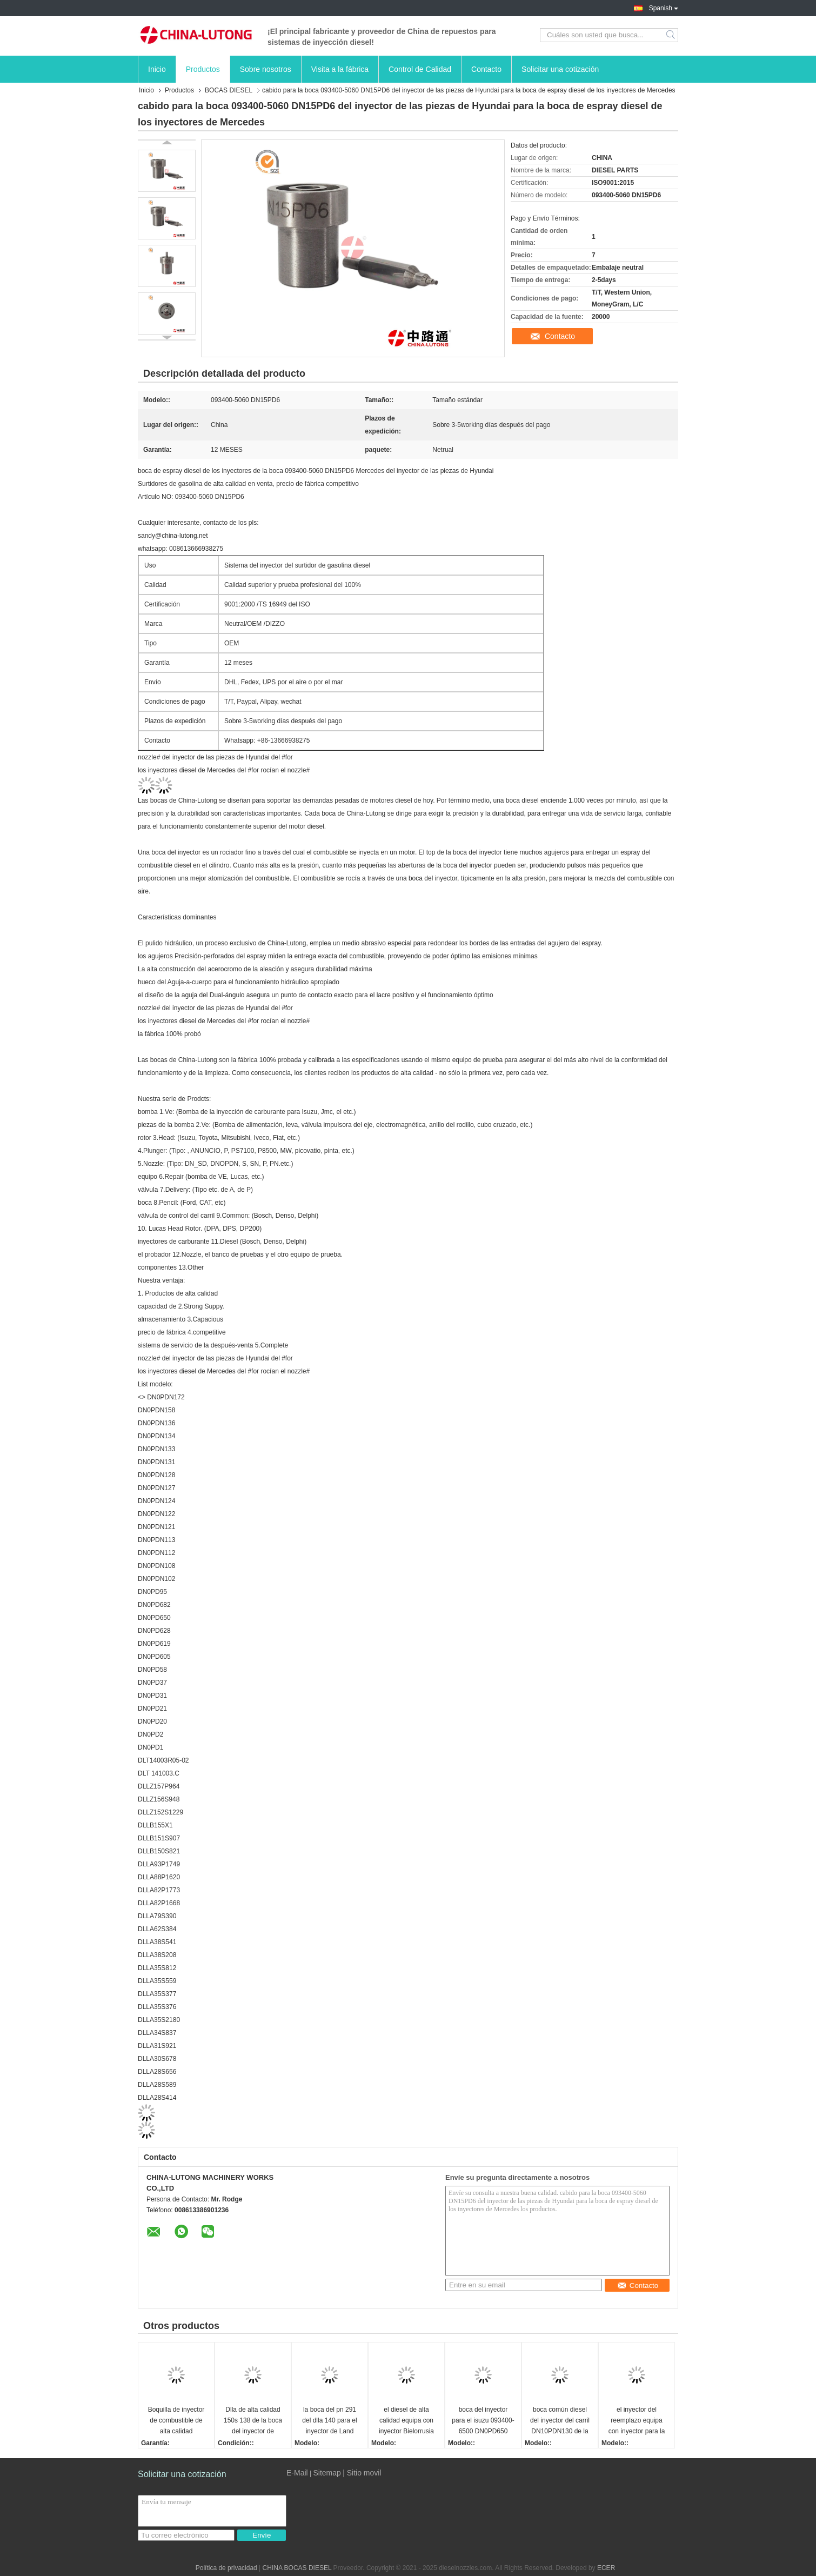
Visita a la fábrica (340, 69)
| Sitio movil (362, 2472)
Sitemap (326, 2472)
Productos (203, 69)
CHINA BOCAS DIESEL (297, 2568)
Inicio (157, 69)
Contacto (486, 69)
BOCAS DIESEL (228, 90)
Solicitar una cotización (560, 69)
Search (671, 35)
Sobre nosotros (265, 69)
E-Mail (297, 2472)
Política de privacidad (226, 2568)
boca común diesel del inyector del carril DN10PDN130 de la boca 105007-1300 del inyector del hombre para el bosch (560, 2421)
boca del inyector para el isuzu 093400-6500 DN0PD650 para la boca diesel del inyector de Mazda (483, 2421)
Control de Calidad (420, 69)
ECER (606, 2568)
